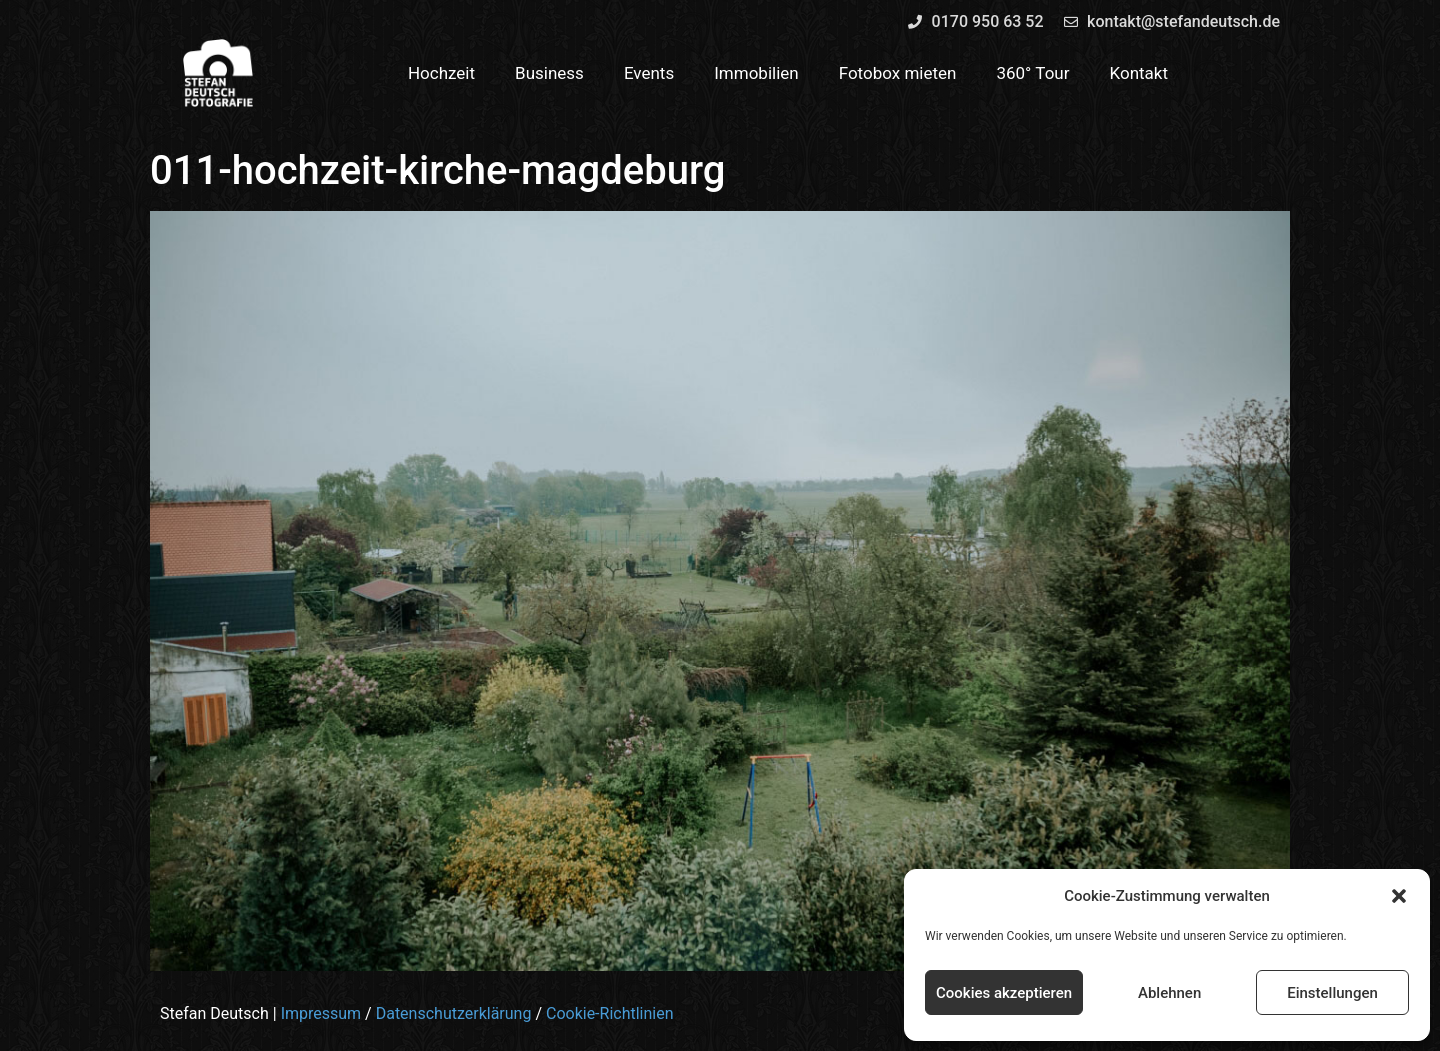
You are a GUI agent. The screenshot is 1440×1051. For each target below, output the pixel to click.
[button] (1399, 896)
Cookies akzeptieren (1004, 993)
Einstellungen (1332, 993)
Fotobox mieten (898, 73)
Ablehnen (1169, 993)
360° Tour (1032, 73)
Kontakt (1139, 73)
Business (549, 73)
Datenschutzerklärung (454, 1013)
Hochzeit (441, 73)
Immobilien (756, 73)
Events (649, 73)
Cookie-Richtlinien (610, 1013)
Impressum (321, 1013)
